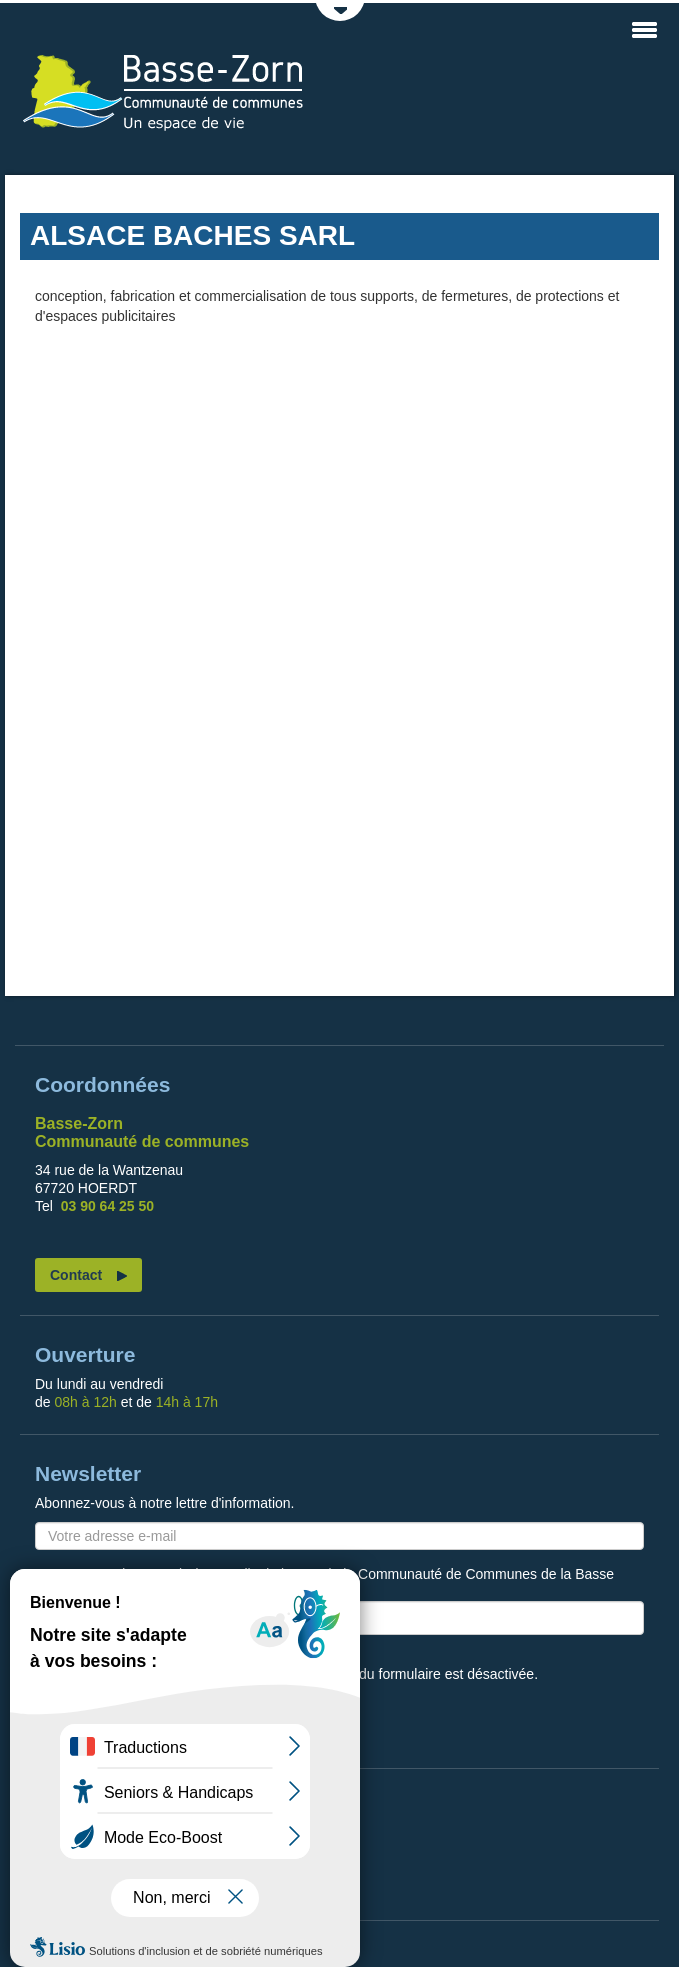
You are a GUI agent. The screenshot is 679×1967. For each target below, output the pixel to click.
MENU (644, 30)
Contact (76, 1275)
